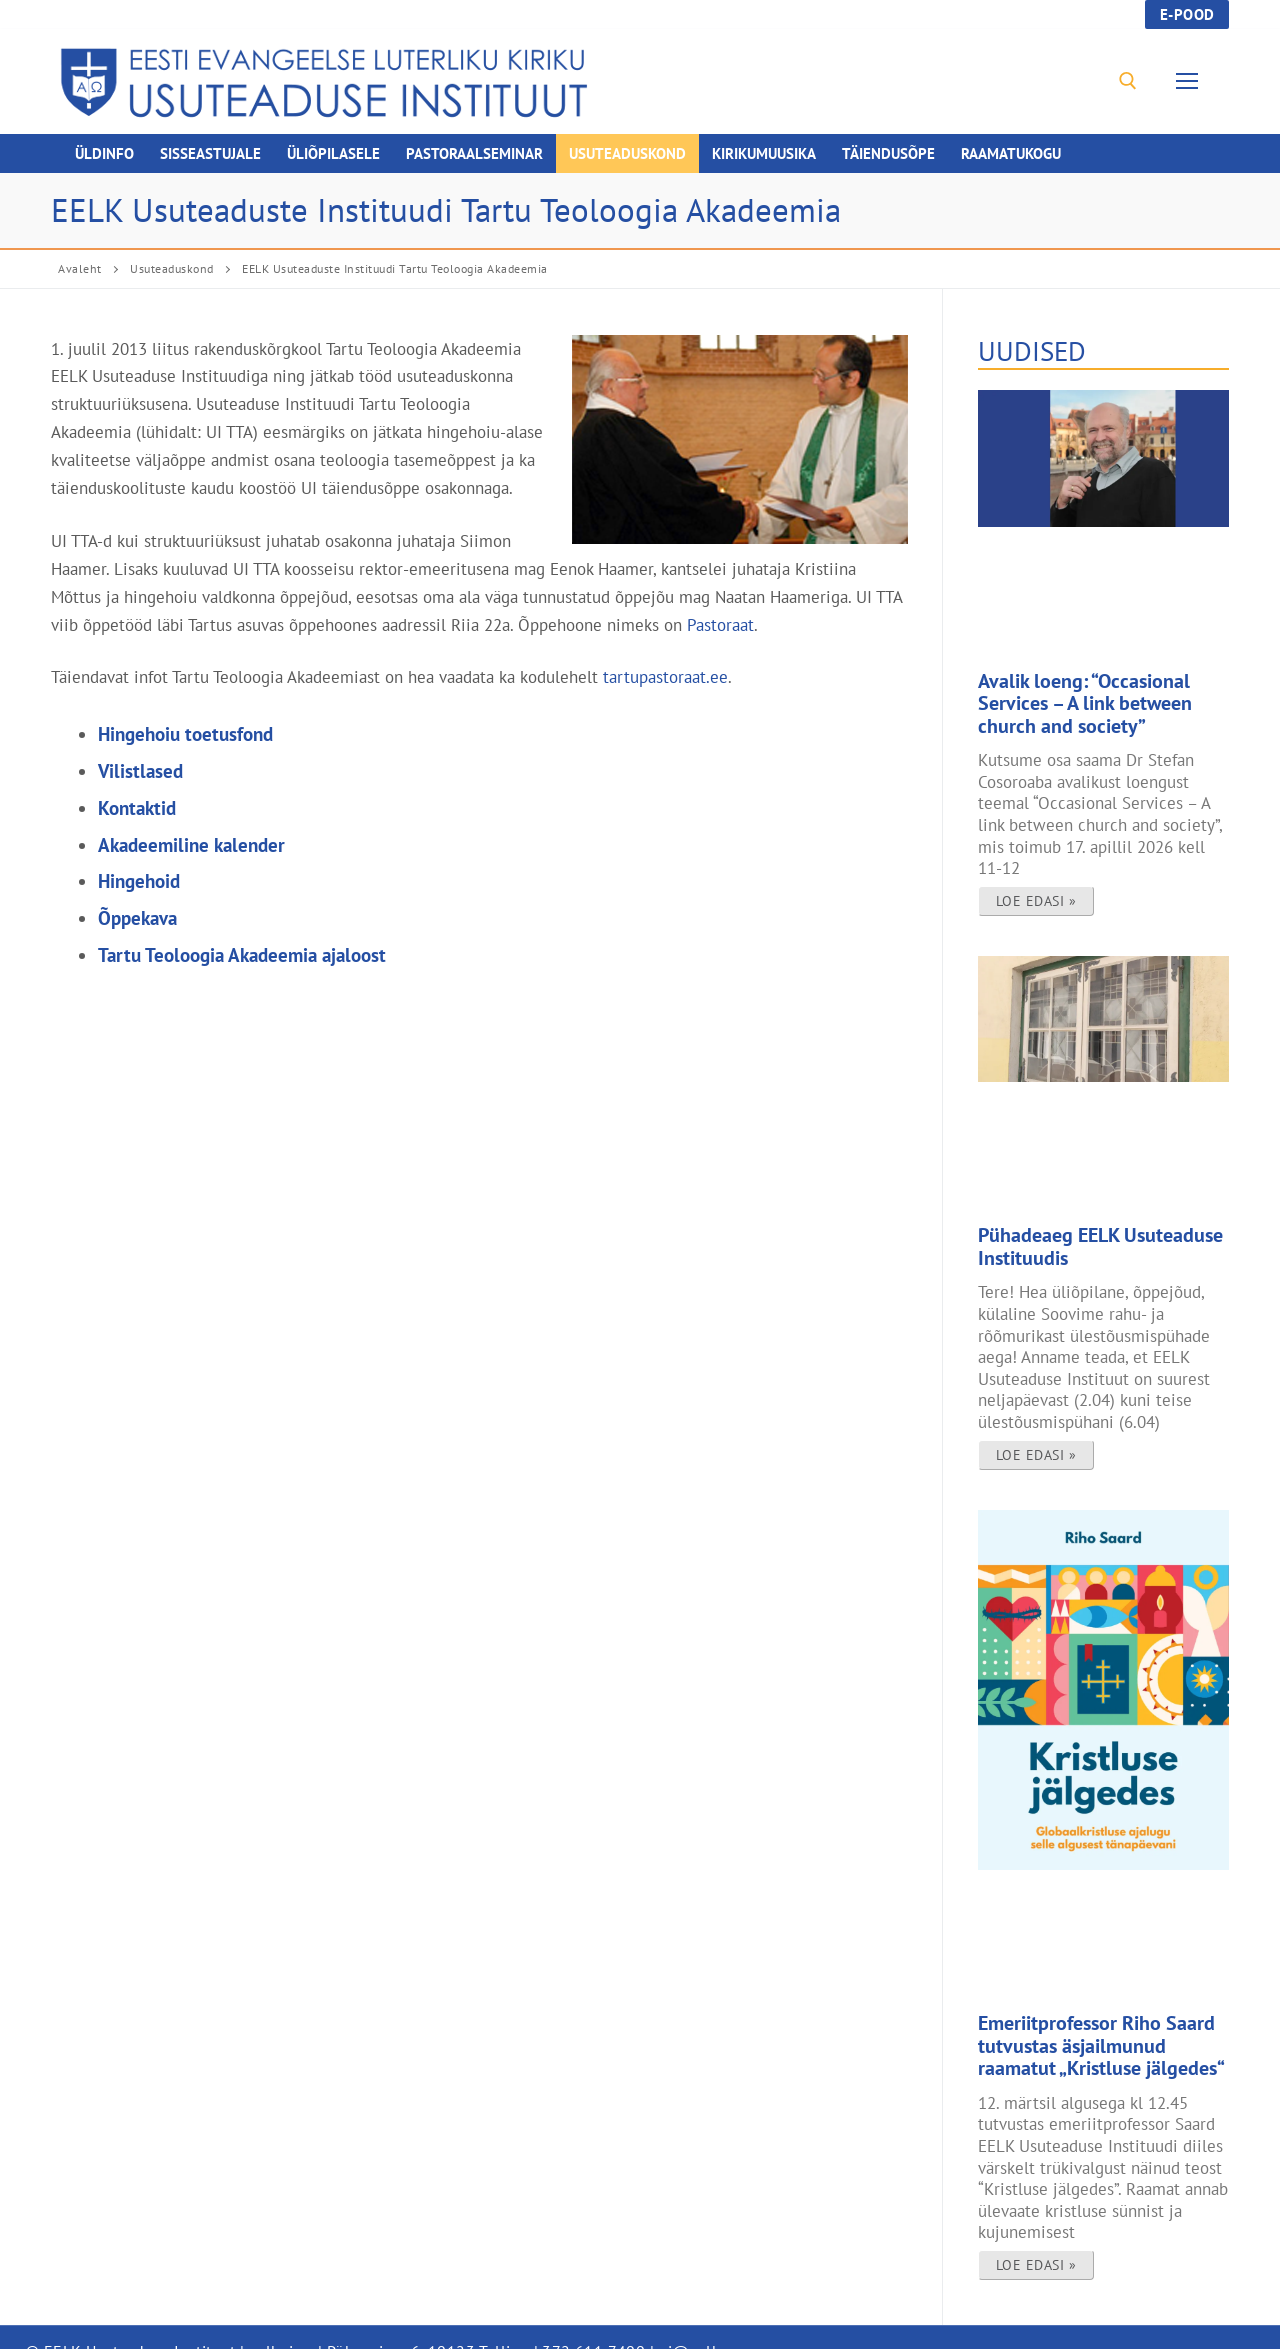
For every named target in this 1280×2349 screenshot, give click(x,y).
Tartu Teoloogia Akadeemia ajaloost (242, 955)
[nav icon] (1192, 81)
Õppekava (137, 918)
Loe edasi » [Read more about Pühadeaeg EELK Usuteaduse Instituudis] (1036, 1437)
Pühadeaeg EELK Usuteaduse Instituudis (1082, 1233)
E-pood (1187, 14)
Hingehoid (139, 881)
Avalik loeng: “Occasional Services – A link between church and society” (1098, 698)
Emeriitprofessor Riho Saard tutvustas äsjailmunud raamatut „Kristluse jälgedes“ (1091, 2023)
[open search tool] (1128, 81)
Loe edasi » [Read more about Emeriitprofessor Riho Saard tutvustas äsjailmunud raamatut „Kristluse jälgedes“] (1036, 2237)
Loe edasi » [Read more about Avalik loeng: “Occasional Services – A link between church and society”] (1036, 890)
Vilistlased (140, 771)
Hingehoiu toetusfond (185, 734)
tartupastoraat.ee (665, 676)
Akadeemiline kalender (191, 845)
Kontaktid (137, 808)
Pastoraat (720, 624)
